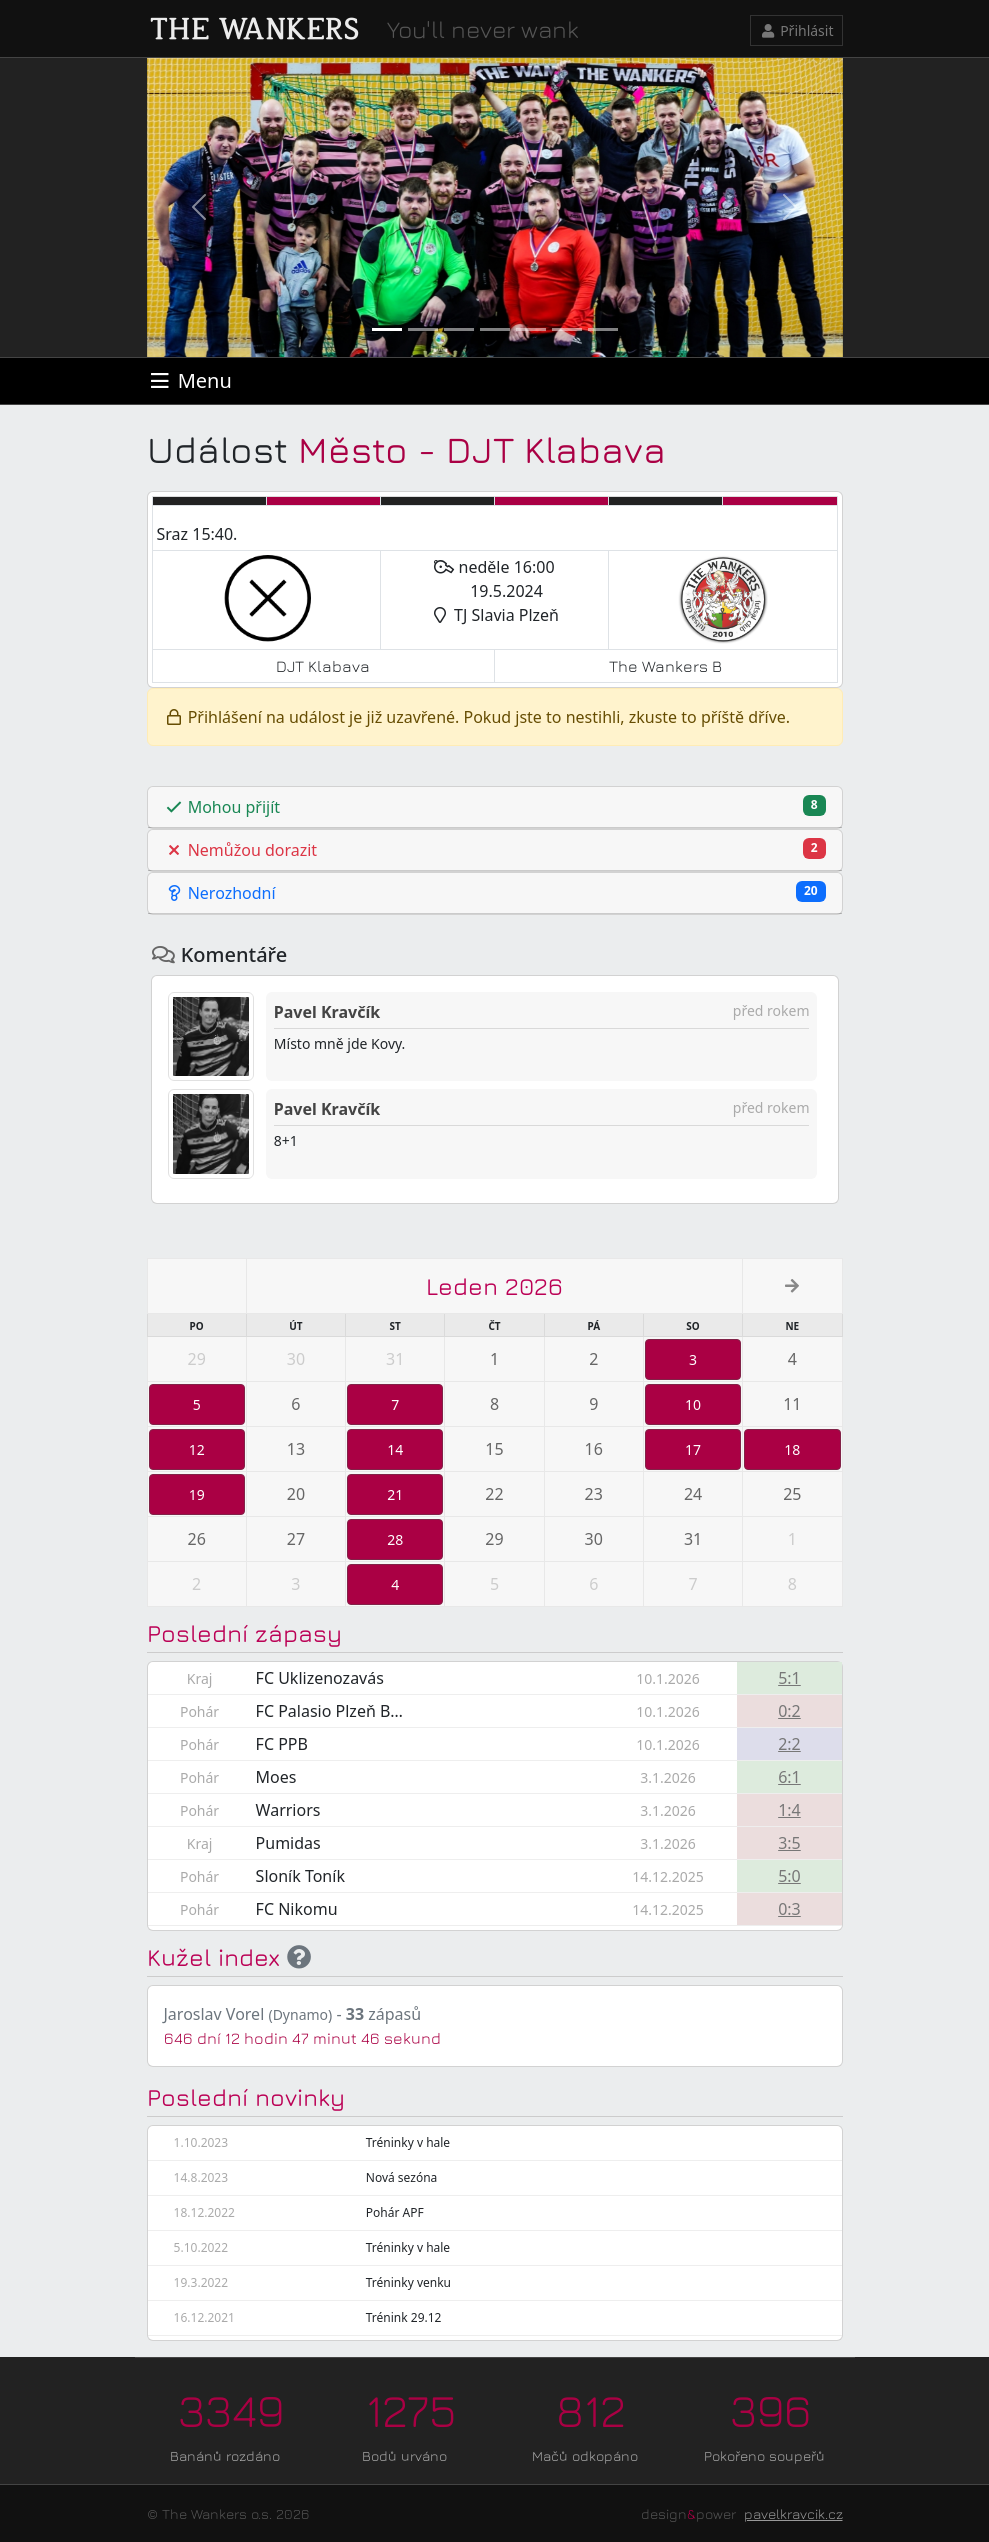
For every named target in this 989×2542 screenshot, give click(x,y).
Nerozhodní (495, 892)
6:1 (789, 1777)
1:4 (789, 1810)
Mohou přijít (495, 806)
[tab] (495, 807)
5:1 (789, 1678)
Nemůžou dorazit (495, 849)
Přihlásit (796, 30)
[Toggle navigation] (190, 381)
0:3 (789, 1909)
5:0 (789, 1876)
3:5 (789, 1843)
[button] (199, 207)
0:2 (789, 1711)
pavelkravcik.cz (793, 2513)
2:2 (789, 1744)
